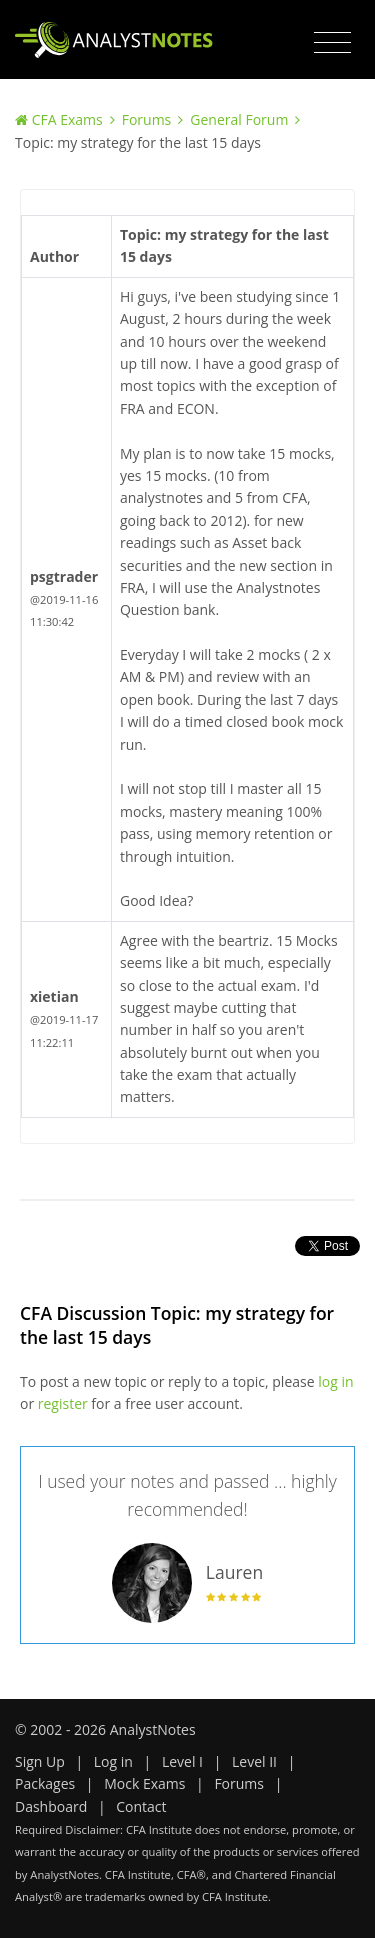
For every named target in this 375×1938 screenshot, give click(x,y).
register (63, 1403)
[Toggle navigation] (332, 43)
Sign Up (40, 1761)
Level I (182, 1761)
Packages (45, 1783)
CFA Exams (67, 119)
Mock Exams (144, 1783)
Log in (113, 1761)
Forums (147, 119)
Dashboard (51, 1806)
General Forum (239, 119)
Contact (141, 1806)
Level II (254, 1761)
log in (335, 1381)
